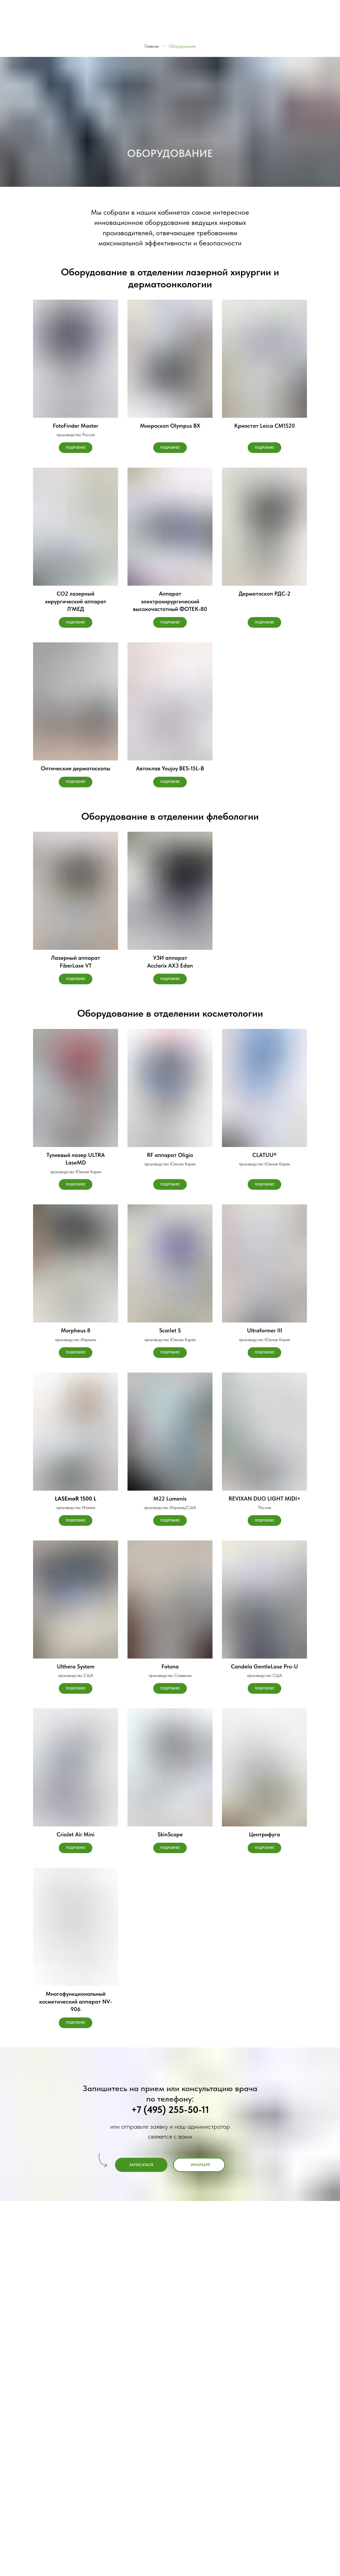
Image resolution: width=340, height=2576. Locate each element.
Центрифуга (264, 1834)
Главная (151, 46)
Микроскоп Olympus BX (170, 425)
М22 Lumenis (170, 1498)
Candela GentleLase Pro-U (264, 1666)
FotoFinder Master (75, 425)
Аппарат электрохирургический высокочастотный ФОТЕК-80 (170, 601)
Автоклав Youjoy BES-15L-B (170, 768)
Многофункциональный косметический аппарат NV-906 (75, 2001)
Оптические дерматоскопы (75, 768)
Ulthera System (75, 1666)
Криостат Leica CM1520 (264, 425)
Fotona (170, 1666)
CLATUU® (264, 1155)
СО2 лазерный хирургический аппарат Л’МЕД (75, 601)
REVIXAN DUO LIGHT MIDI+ (265, 1498)
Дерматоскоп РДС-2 (264, 593)
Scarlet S (170, 1330)
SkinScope (170, 1834)
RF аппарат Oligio (170, 1155)
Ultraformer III (264, 1330)
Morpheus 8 (75, 1330)
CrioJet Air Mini (75, 1834)
